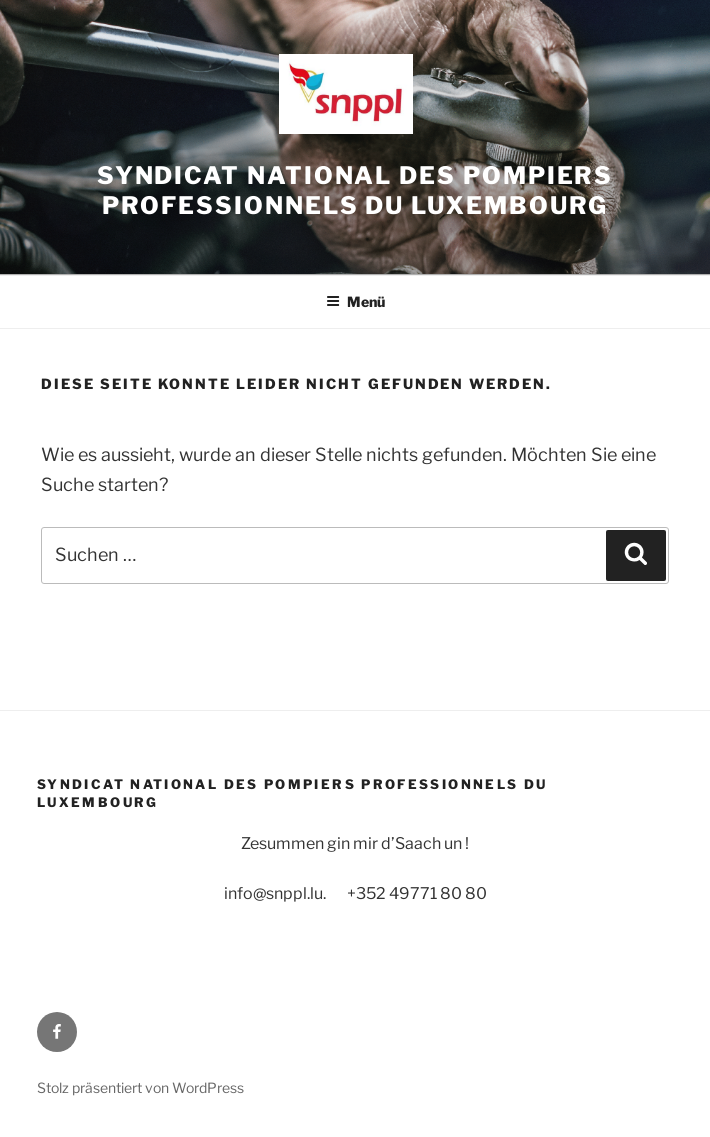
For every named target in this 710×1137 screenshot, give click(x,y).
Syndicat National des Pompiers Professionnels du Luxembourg (355, 190)
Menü (355, 301)
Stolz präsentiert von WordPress (140, 1087)
